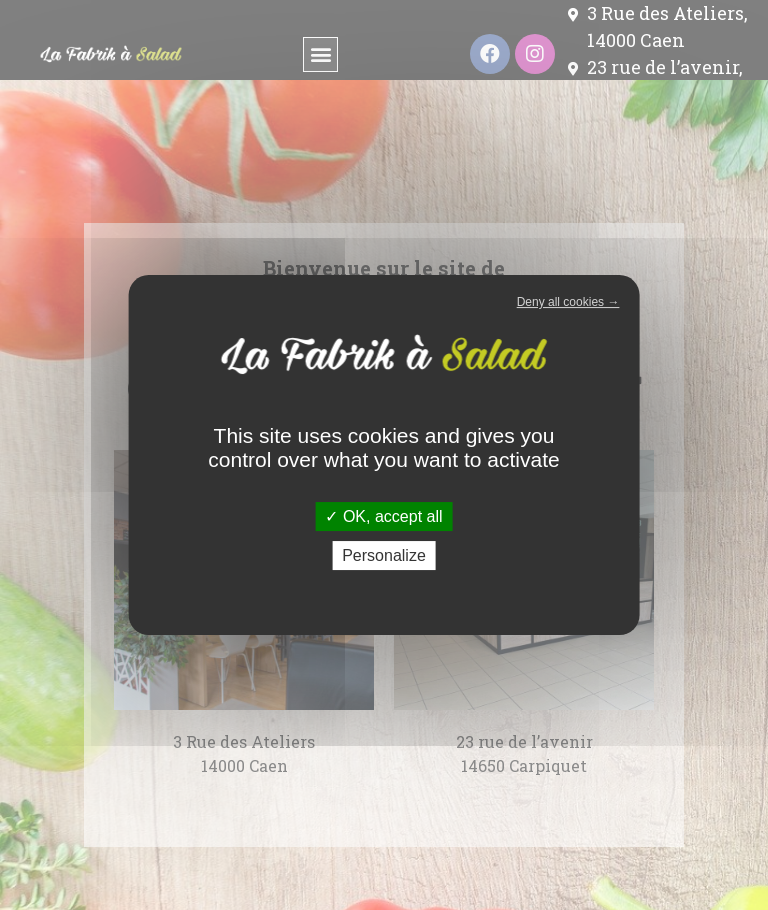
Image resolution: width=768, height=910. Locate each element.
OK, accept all (383, 516)
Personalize (384, 555)
